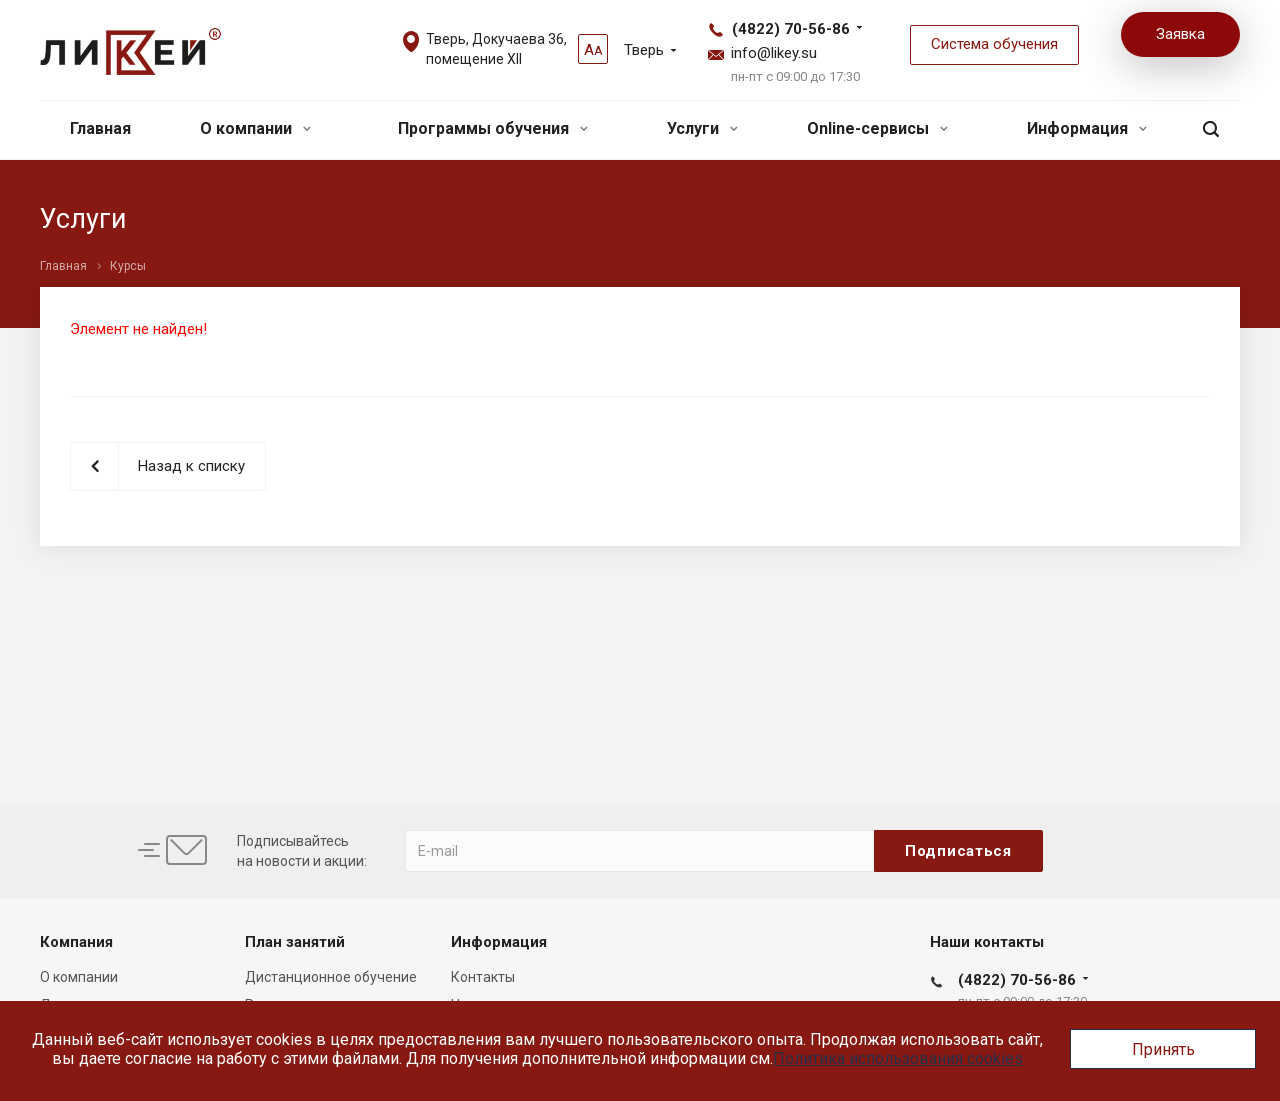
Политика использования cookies (898, 1058)
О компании (255, 128)
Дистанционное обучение (331, 977)
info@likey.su (774, 53)
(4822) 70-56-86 (791, 29)
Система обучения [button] (994, 44)
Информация (1087, 128)
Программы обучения (493, 128)
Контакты (483, 977)
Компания (76, 942)
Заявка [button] (1180, 34)
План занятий (295, 942)
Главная (100, 128)
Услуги (702, 128)
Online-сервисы (877, 128)
